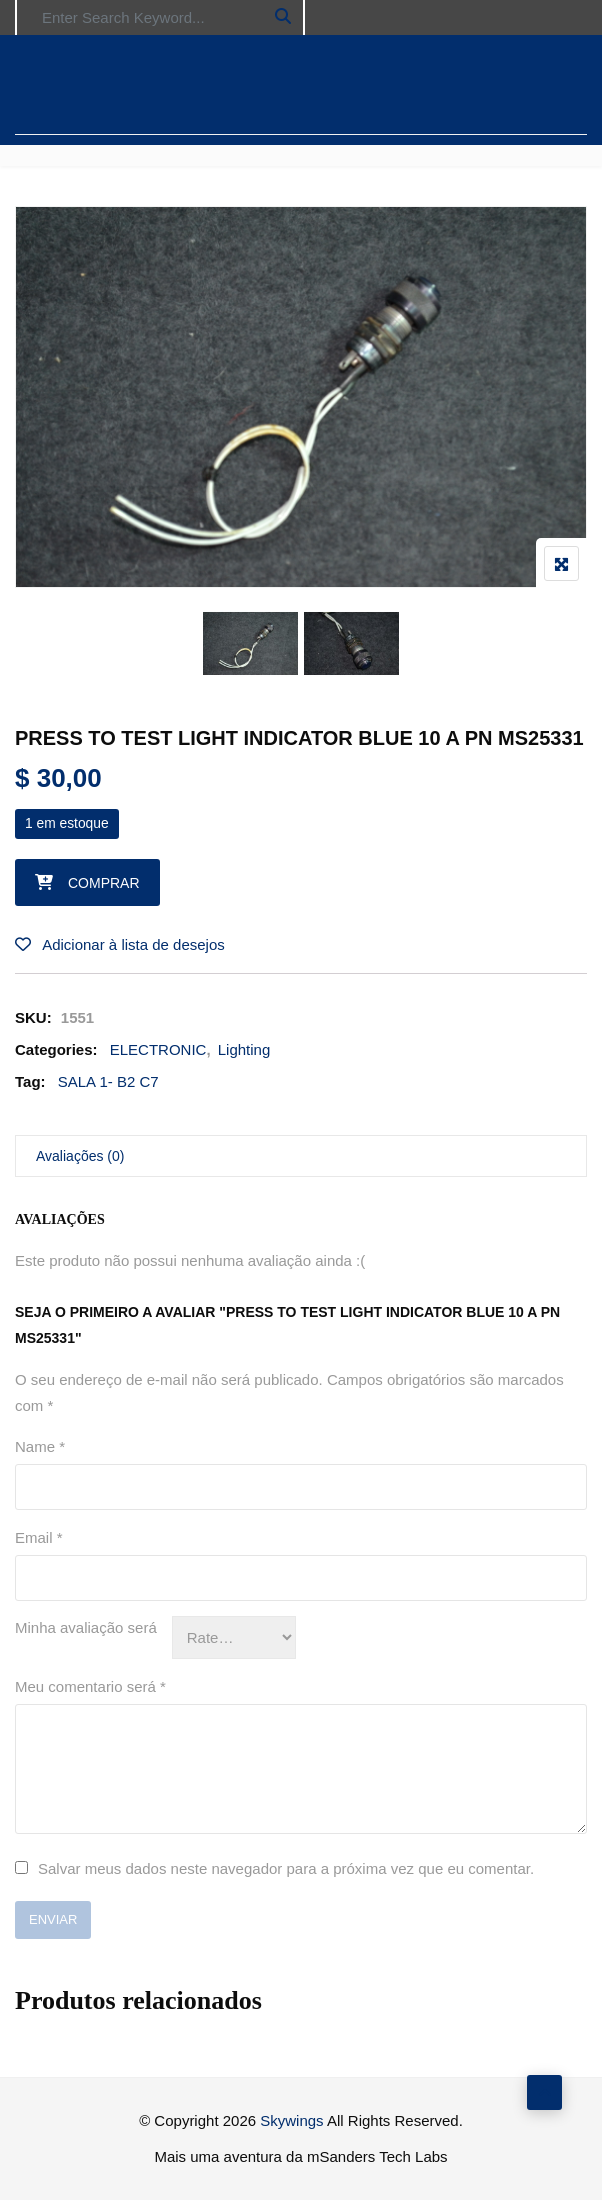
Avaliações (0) (80, 1156)
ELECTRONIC (158, 1049)
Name (40, 1446)
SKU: (33, 1017)
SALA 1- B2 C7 (108, 1081)
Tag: (30, 1081)
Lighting (244, 1049)
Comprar (104, 883)
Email (39, 1537)
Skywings (291, 2120)
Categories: (56, 1049)
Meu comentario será (90, 1686)
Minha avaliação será (86, 1627)
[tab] (301, 1156)
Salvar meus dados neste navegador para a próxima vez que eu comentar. (286, 1868)
